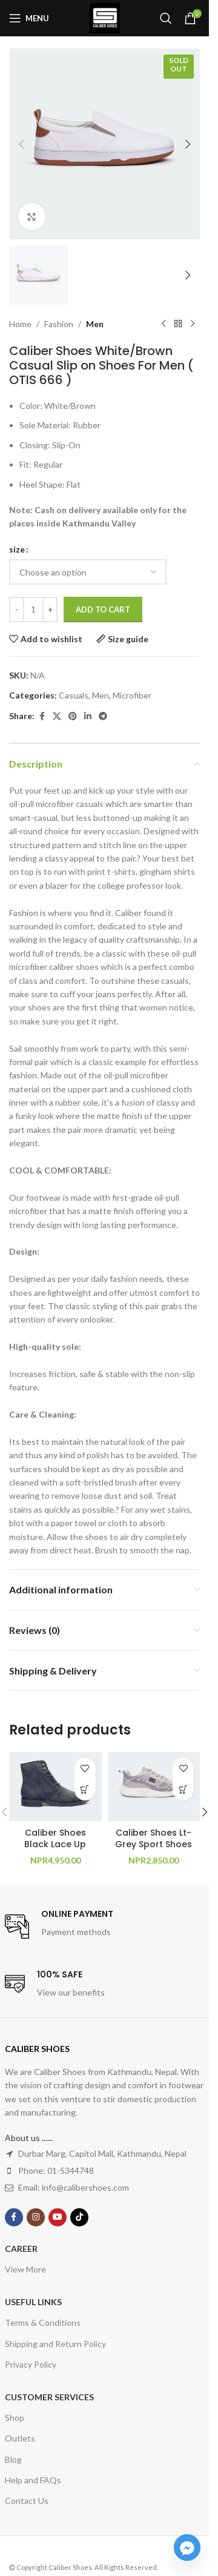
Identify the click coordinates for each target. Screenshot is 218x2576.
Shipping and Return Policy (55, 2344)
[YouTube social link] (57, 2217)
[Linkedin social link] (88, 716)
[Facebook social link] (42, 716)
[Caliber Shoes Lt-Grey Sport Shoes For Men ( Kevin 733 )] (154, 1786)
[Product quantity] (33, 610)
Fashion (58, 324)
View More (25, 2269)
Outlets (20, 2438)
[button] (21, 144)
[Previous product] (163, 324)
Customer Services (49, 2397)
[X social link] (57, 716)
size (17, 549)
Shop (14, 2417)
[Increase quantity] (50, 610)
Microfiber (132, 695)
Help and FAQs (33, 2480)
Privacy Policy (30, 2364)
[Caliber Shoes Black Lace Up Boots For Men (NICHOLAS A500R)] (55, 1786)
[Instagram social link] (36, 2217)
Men (95, 324)
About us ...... (29, 2138)
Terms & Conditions (43, 2322)
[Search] (166, 18)
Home (20, 324)
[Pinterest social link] (73, 716)
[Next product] (192, 324)
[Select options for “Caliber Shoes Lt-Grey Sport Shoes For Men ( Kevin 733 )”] (183, 1790)
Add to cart (103, 609)
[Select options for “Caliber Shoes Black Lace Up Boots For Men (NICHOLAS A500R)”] (85, 1790)
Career (21, 2248)
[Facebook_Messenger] (187, 2547)
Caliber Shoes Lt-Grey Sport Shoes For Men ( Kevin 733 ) (153, 1850)
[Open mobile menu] (29, 18)
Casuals (73, 695)
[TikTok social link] (79, 2217)
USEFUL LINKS (33, 2302)
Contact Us (26, 2500)
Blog (13, 2459)
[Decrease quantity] (16, 610)
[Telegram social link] (103, 716)
